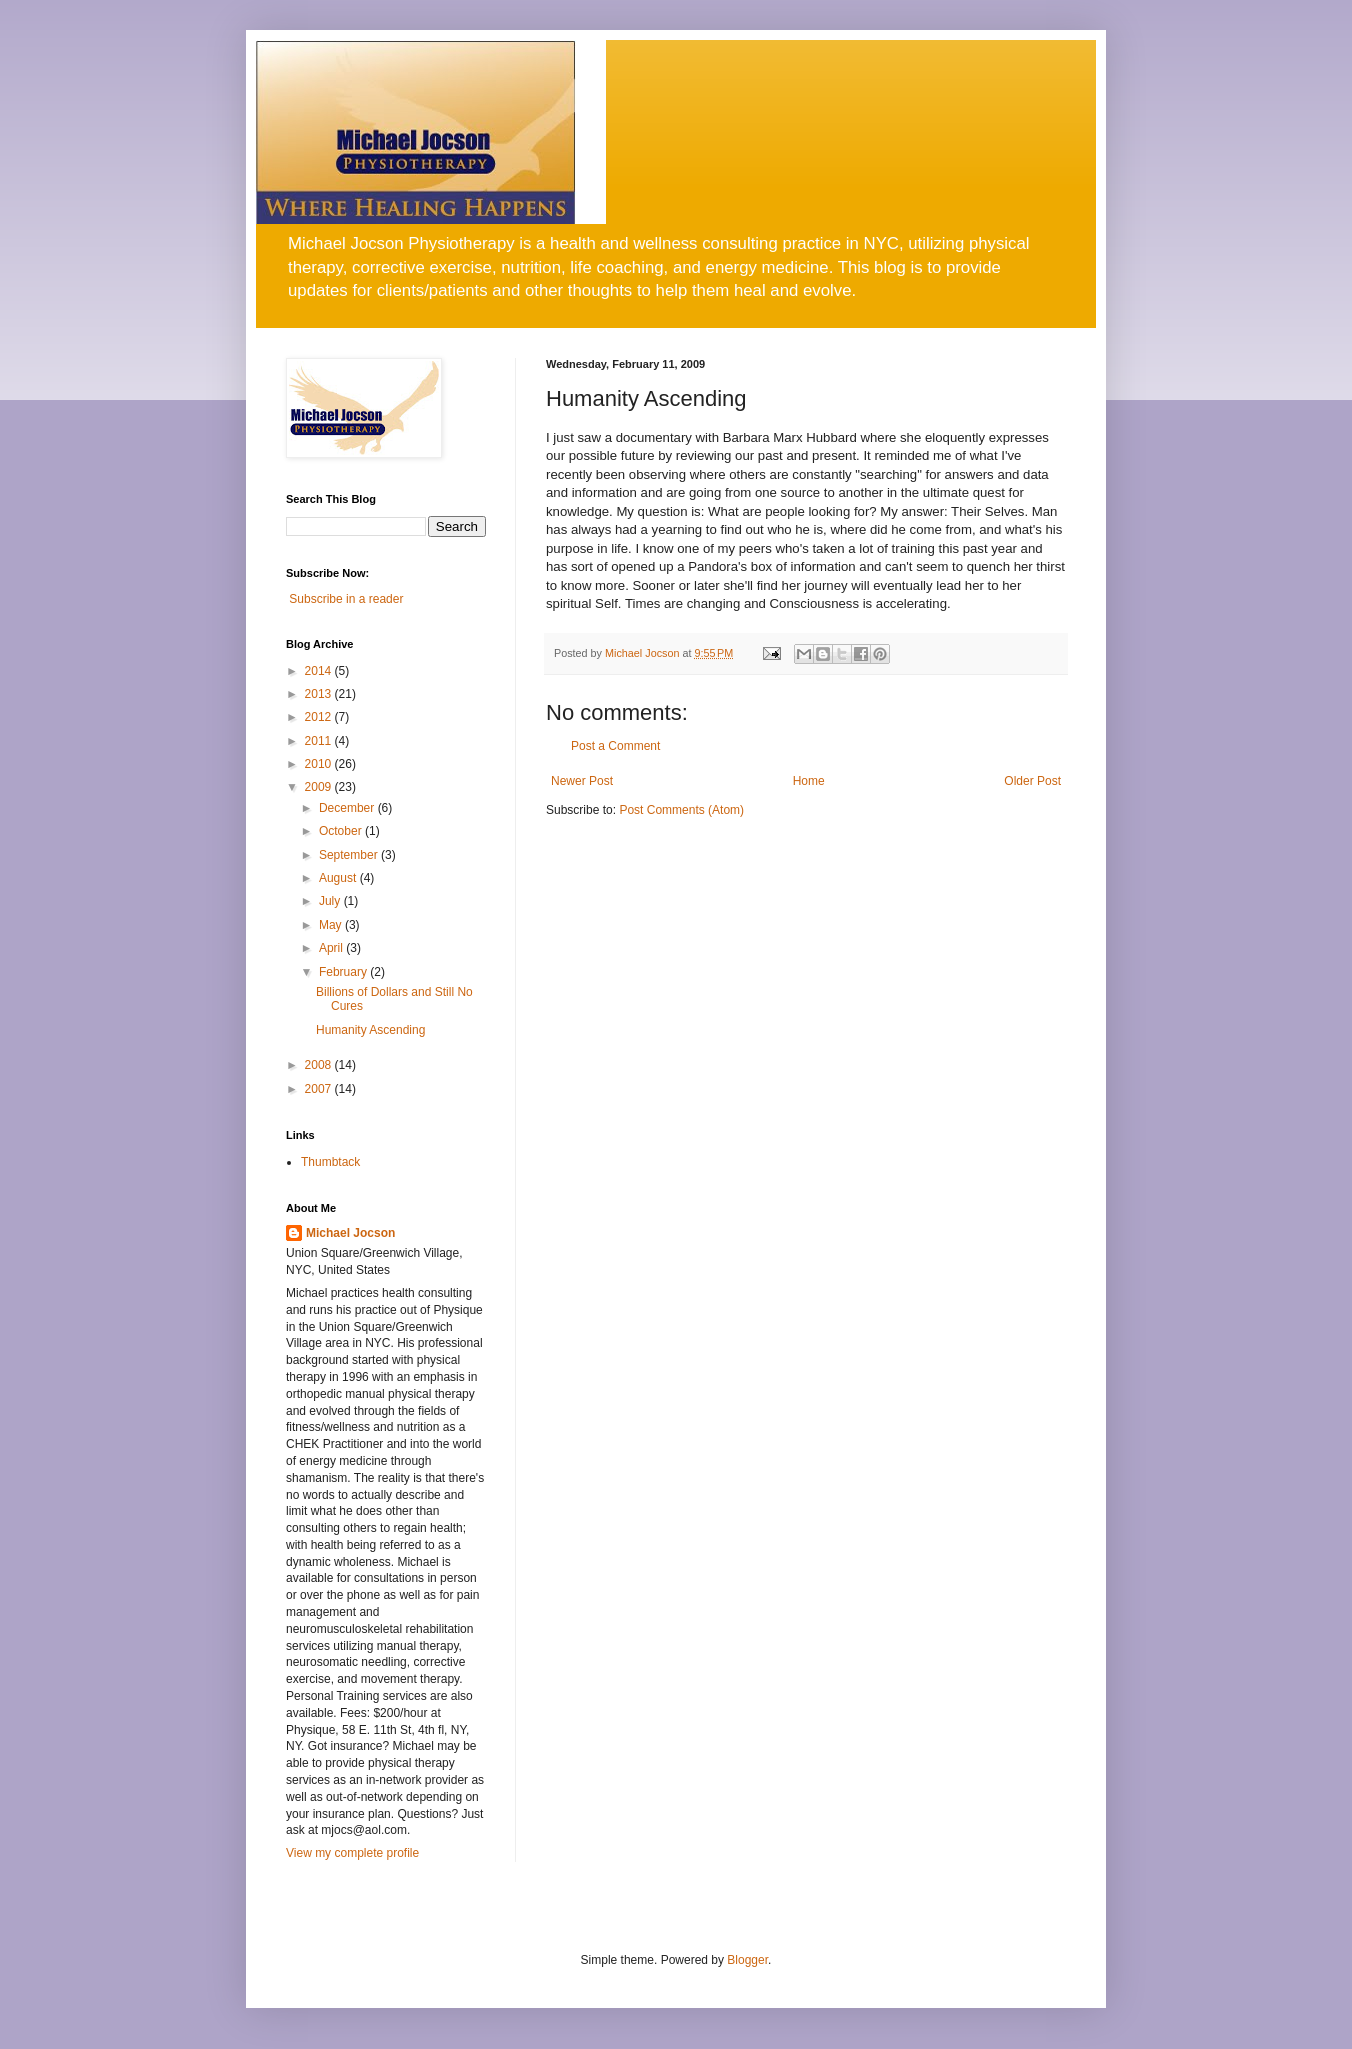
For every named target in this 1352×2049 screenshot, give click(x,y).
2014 (320, 671)
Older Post (1032, 781)
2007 (320, 1089)
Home (809, 781)
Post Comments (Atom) (681, 810)
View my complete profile (352, 1853)
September (350, 855)
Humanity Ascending (370, 1030)
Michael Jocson (350, 1233)
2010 (320, 764)
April (332, 948)
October (342, 831)
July (331, 901)
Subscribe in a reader (346, 599)
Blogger (747, 1960)
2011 (320, 741)
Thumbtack (330, 1162)
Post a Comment (615, 746)
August (339, 878)
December (348, 808)
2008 (320, 1065)
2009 (320, 787)
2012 (320, 717)
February (344, 972)
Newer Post (582, 781)
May (332, 925)
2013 (320, 694)
